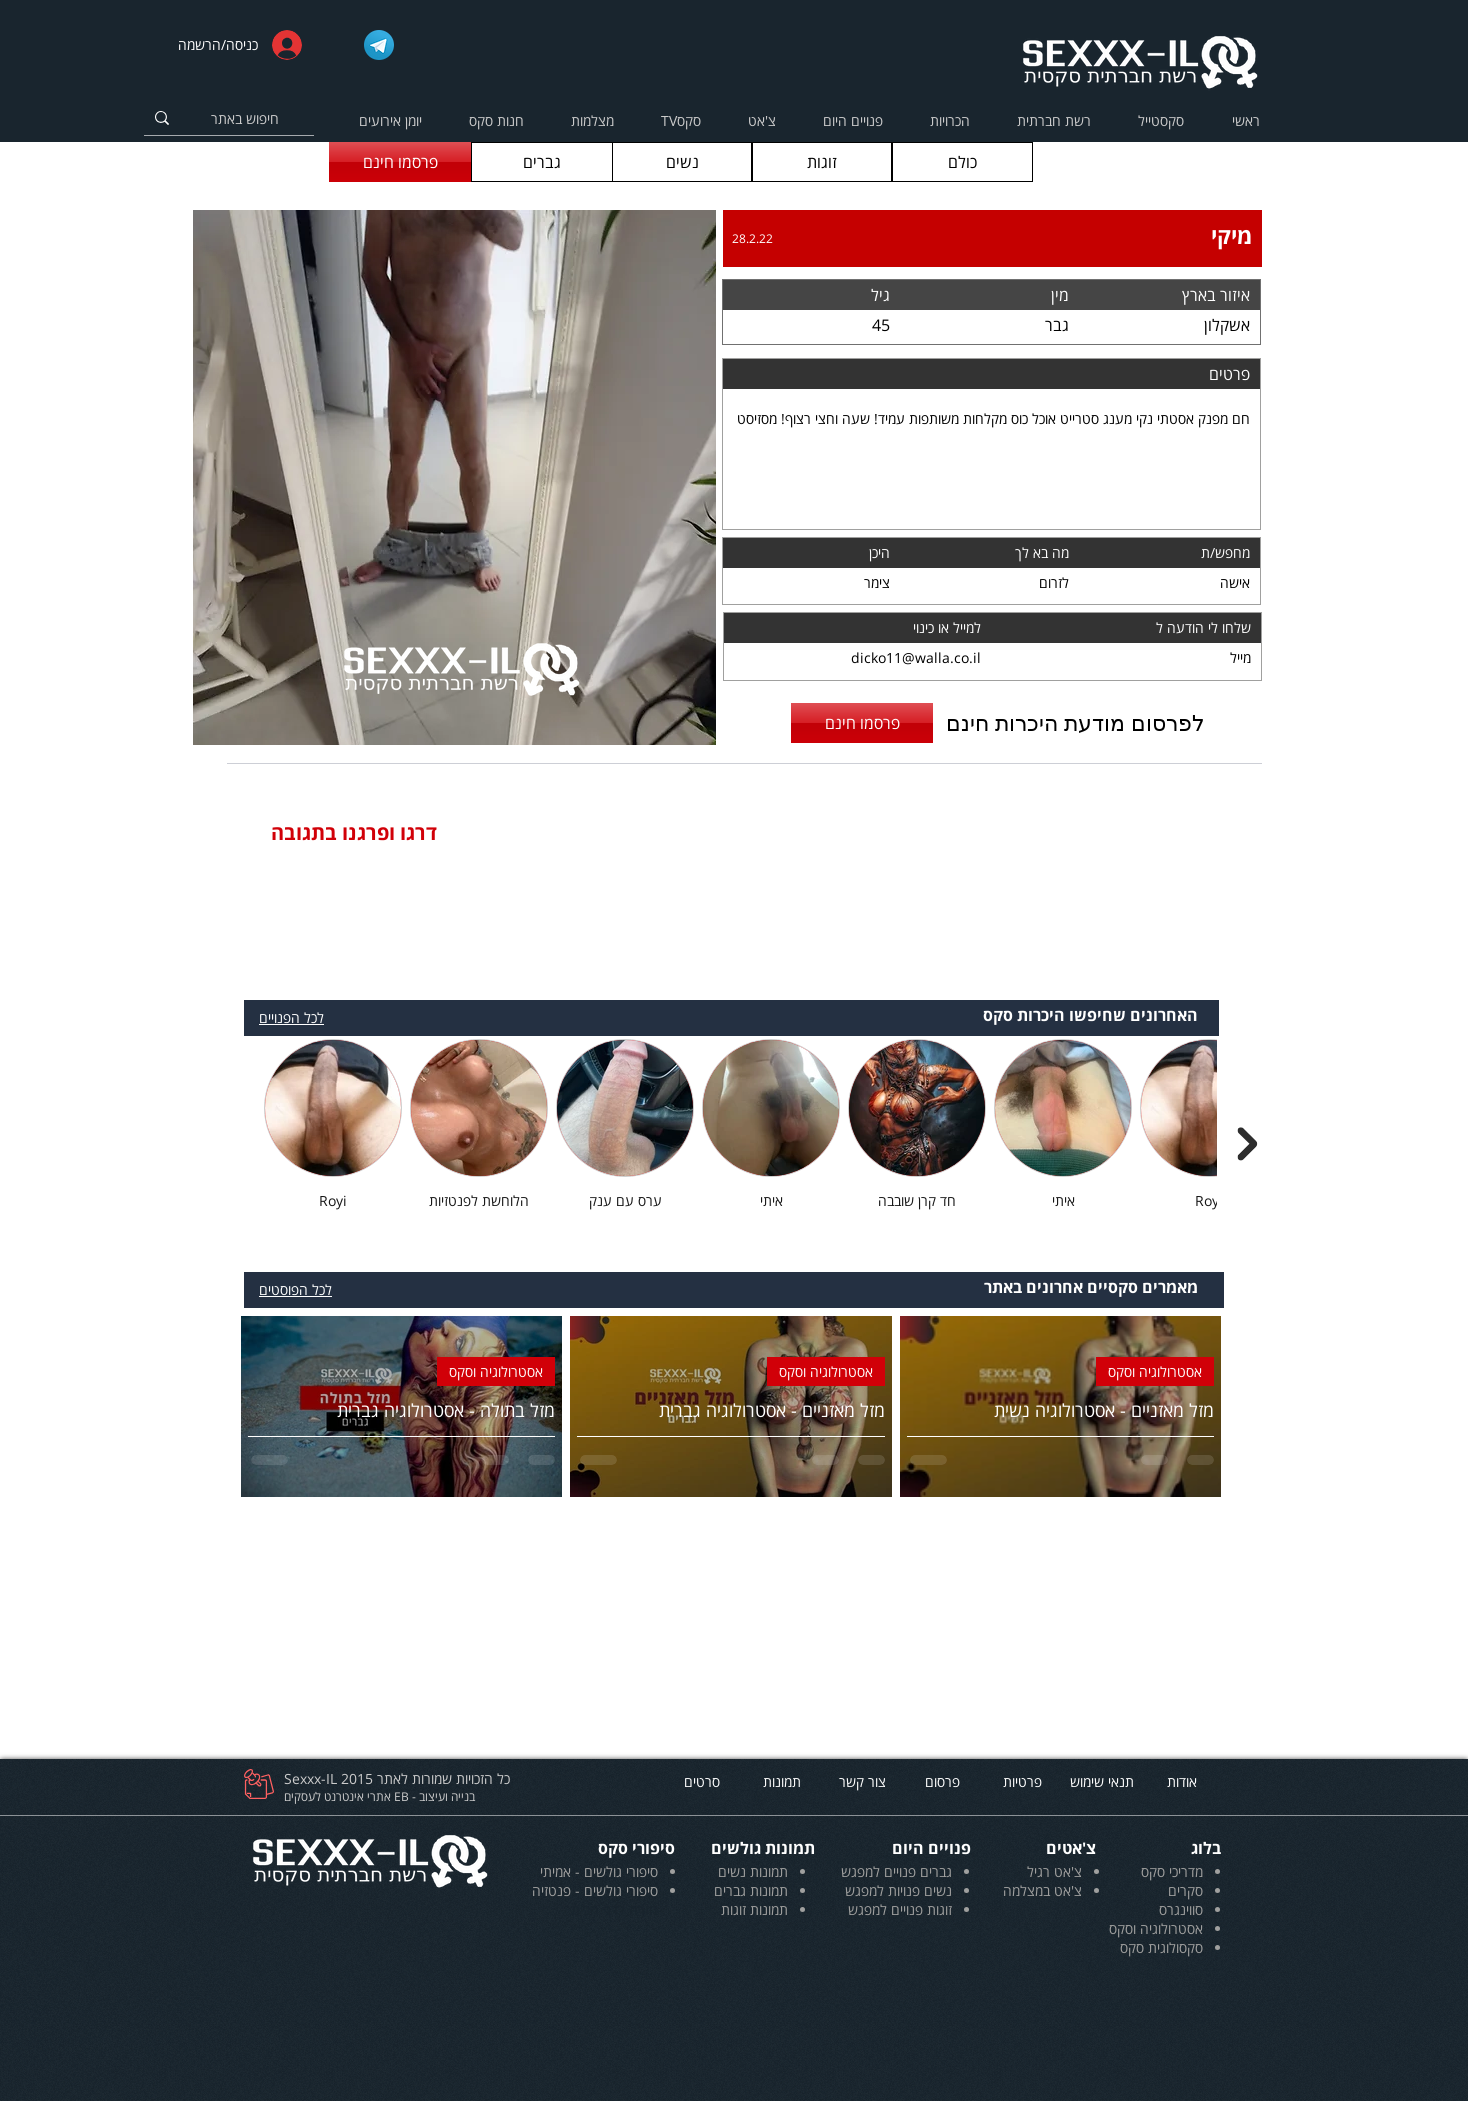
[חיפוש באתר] (256, 119)
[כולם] (962, 162)
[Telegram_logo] (379, 45)
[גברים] (542, 162)
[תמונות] (782, 1781)
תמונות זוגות (754, 1909)
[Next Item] (1247, 1144)
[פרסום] (942, 1781)
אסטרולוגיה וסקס (1155, 1371)
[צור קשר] (862, 1781)
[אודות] (1182, 1781)
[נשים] (682, 162)
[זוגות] (822, 162)
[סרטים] (702, 1781)
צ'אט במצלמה (1042, 1890)
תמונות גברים (751, 1890)
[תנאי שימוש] (1102, 1781)
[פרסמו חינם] (400, 162)
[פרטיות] (1022, 1781)
